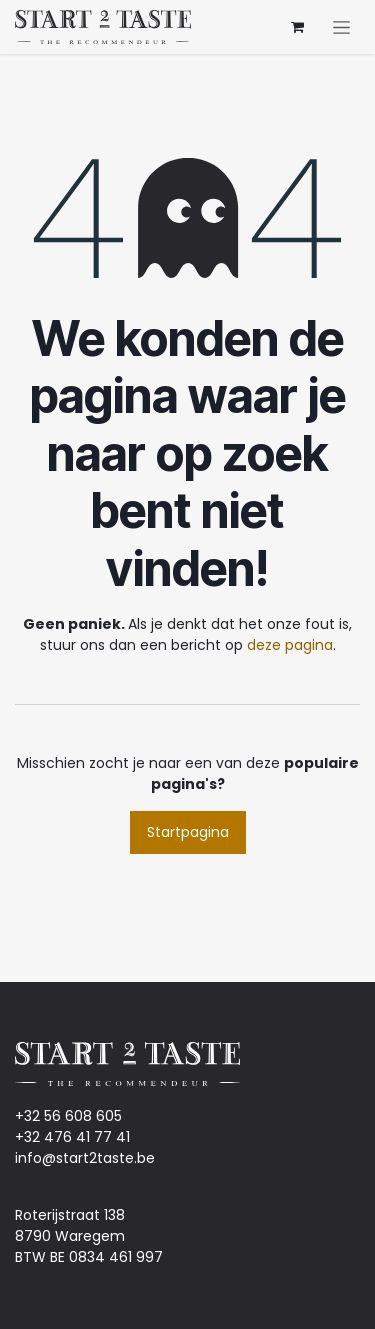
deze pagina (290, 645)
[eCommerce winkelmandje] (297, 27)
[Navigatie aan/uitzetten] (341, 27)
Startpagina (188, 832)
